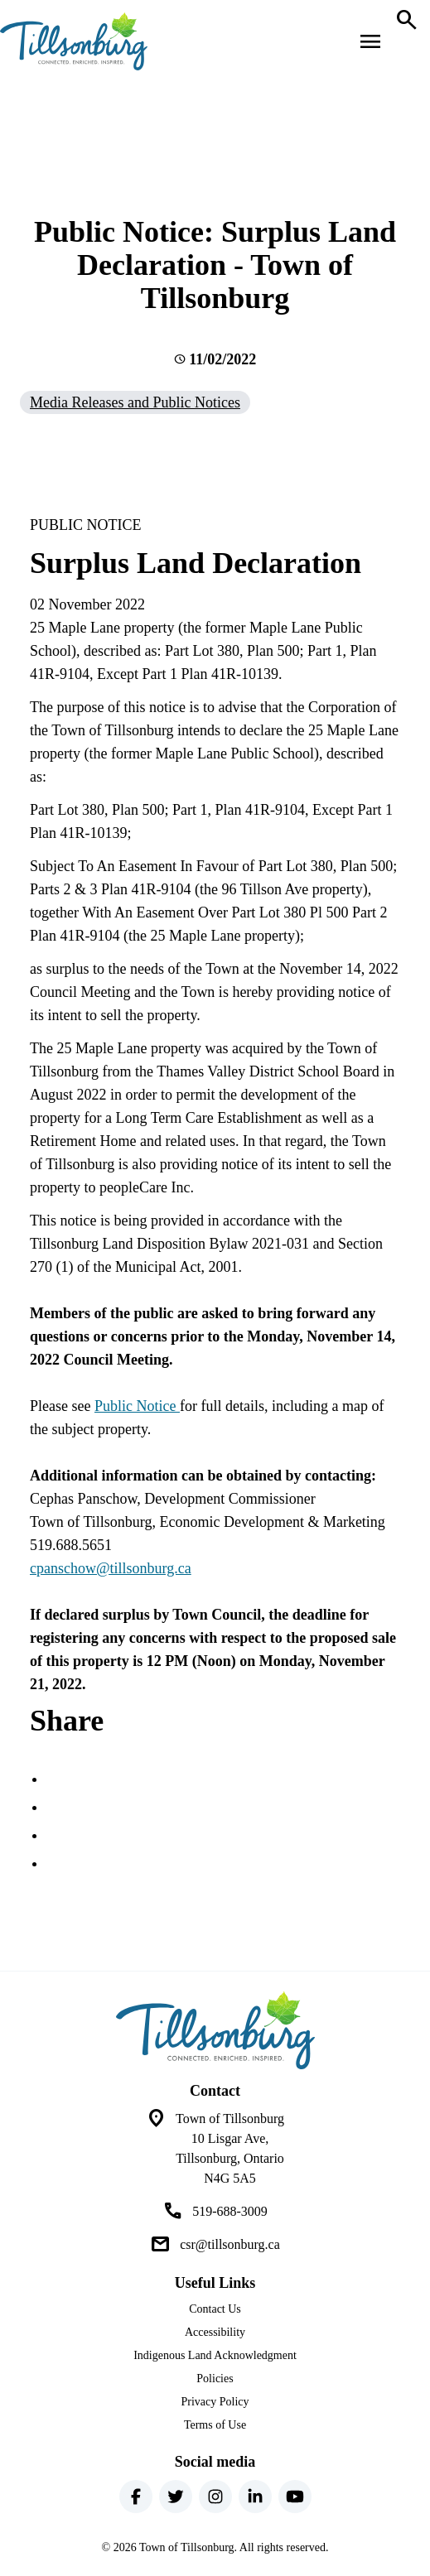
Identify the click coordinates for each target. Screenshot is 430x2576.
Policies (214, 2378)
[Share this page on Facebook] (56, 1778)
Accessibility (215, 2332)
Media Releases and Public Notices (135, 402)
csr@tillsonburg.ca (230, 2244)
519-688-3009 (230, 2211)
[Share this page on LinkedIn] (56, 1835)
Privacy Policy (215, 2401)
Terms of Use (215, 2425)
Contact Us (215, 2309)
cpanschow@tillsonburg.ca (110, 1568)
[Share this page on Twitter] (56, 1806)
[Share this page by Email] (56, 1863)
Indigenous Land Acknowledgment (215, 2355)
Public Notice (137, 1406)
